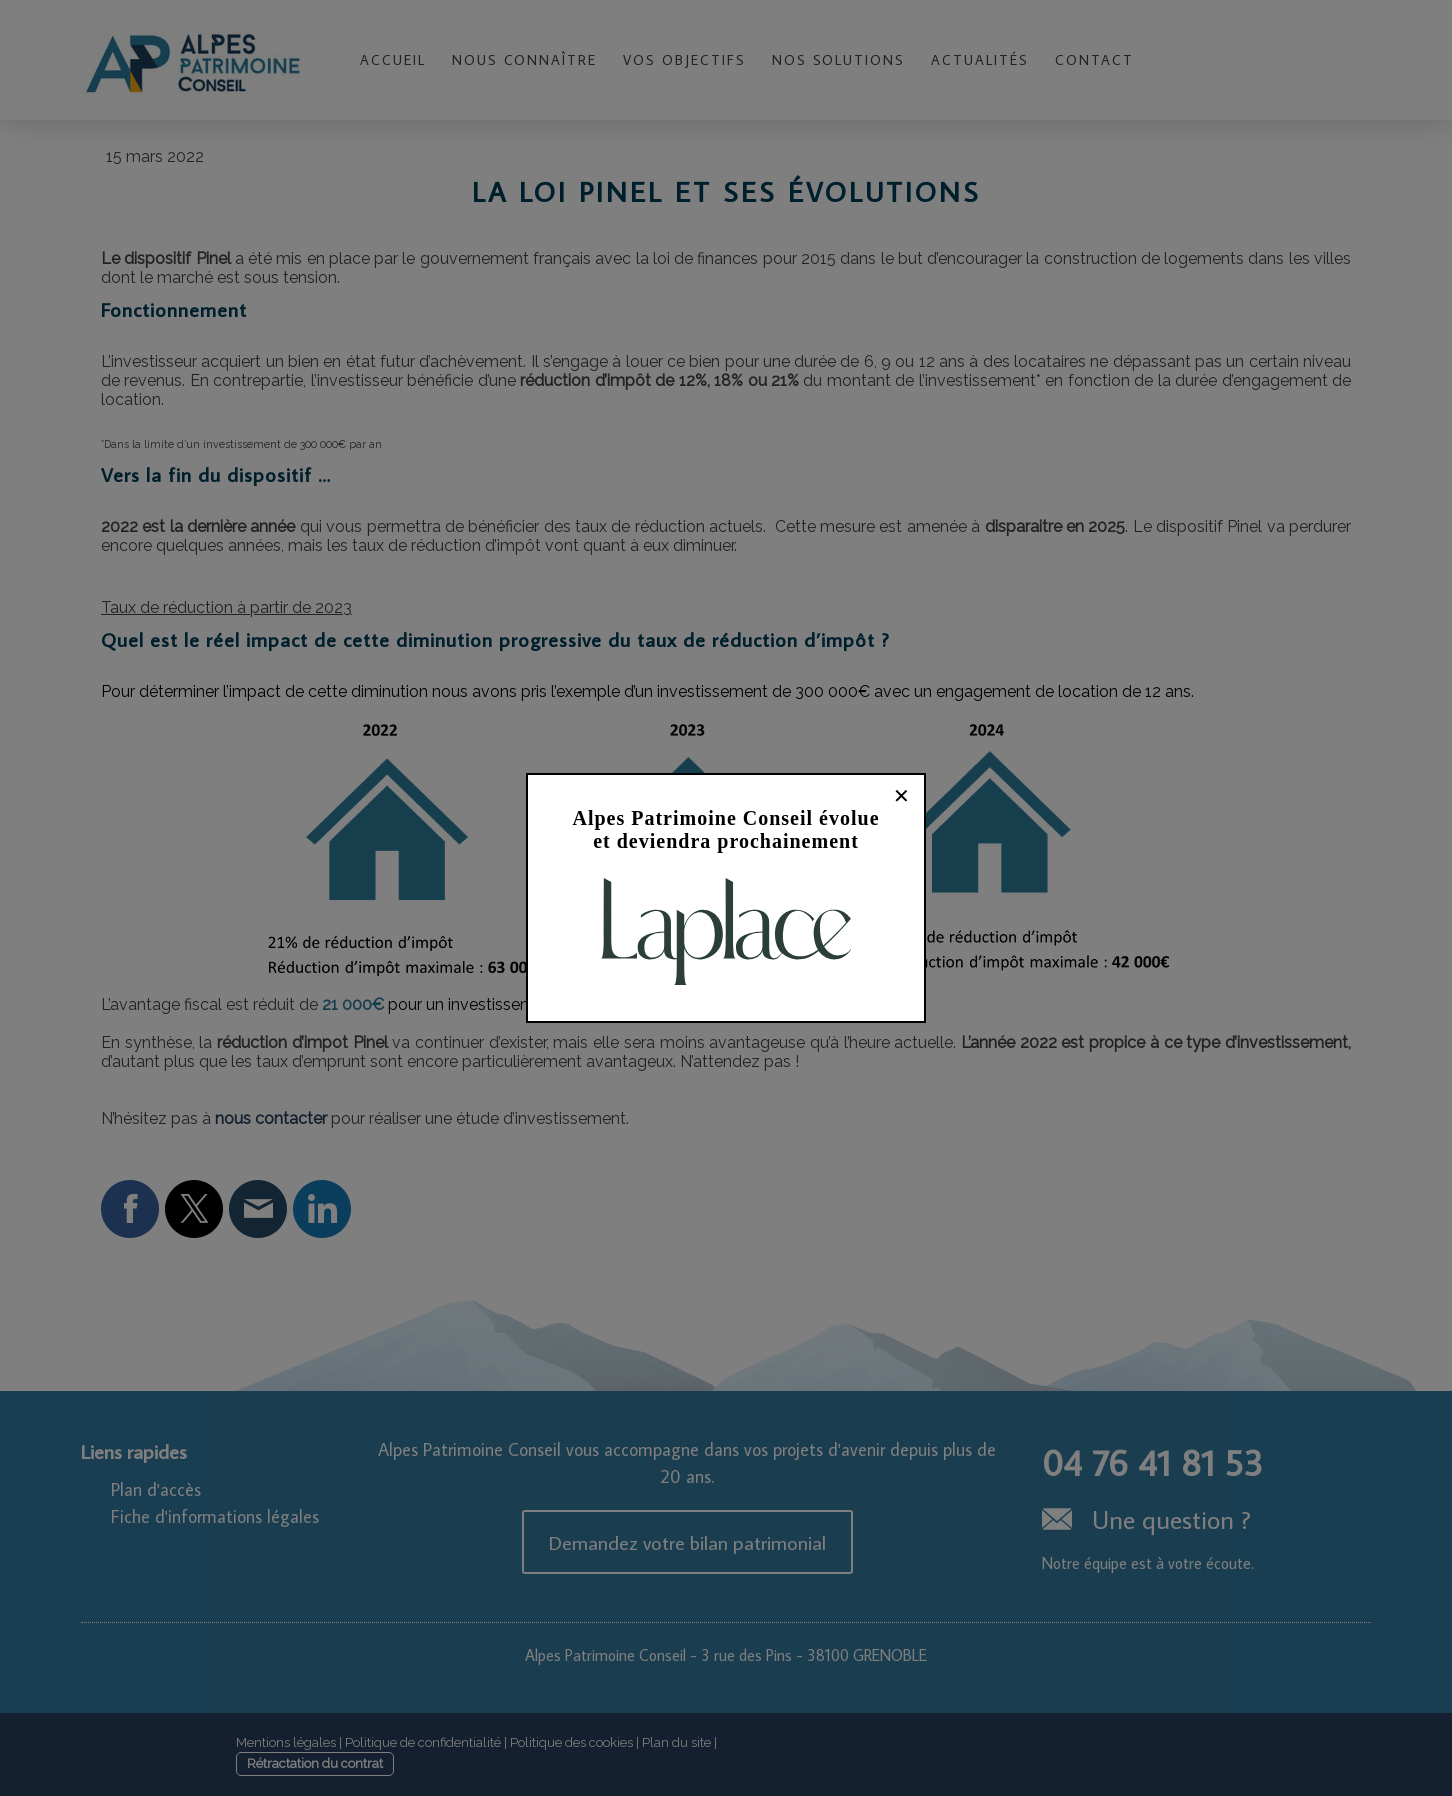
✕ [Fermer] (901, 796)
